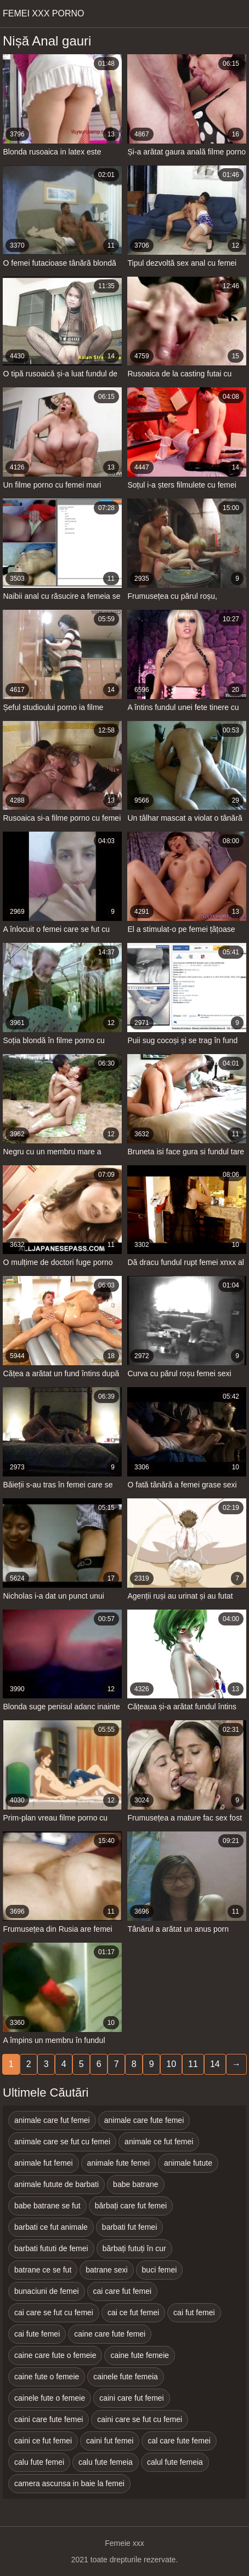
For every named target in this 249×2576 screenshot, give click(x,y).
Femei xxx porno (43, 13)
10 (171, 2064)
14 (215, 2064)
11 (193, 2064)
